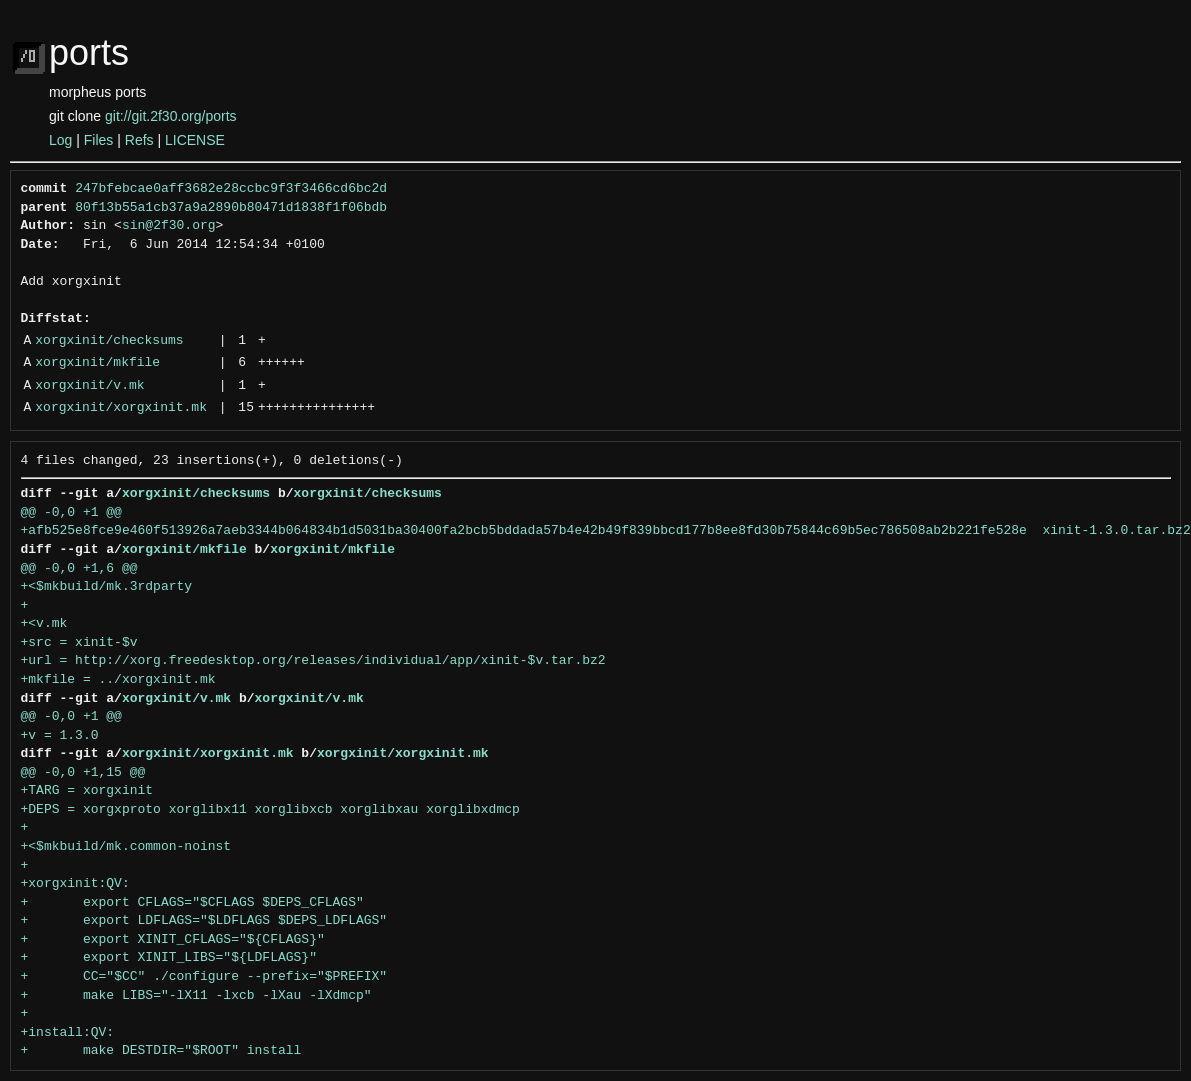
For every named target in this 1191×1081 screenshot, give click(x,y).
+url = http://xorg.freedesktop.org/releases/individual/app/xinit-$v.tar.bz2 (313, 661)
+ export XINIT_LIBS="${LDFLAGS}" (169, 958)
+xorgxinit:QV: (75, 884)
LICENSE (195, 140)
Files (99, 140)
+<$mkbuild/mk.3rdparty (107, 587)
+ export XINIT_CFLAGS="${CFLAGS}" (173, 940)
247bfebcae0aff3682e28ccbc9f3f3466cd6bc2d (231, 189)
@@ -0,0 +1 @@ (71, 513)
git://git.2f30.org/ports (171, 116)
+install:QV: (68, 1033)
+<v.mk (44, 624)
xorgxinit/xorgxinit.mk (121, 408)
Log (60, 140)
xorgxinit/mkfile (97, 363)
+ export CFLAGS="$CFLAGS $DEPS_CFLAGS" (192, 903)
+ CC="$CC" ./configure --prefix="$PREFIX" (204, 977)
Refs (139, 140)
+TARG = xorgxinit (87, 791)
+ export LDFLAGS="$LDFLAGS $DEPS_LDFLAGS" (204, 921)
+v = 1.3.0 (60, 736)
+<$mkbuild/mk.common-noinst (126, 847)
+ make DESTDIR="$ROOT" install (161, 1051)
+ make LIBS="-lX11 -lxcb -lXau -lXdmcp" (196, 996)
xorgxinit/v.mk (89, 386)
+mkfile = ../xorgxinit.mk (118, 680)
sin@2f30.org (169, 226)
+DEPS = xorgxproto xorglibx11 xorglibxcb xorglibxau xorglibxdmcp (270, 810)
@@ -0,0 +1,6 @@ (79, 569)
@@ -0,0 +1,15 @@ (83, 773)
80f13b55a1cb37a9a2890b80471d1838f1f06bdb (231, 208)
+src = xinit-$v (79, 643)
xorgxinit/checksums (109, 341)
